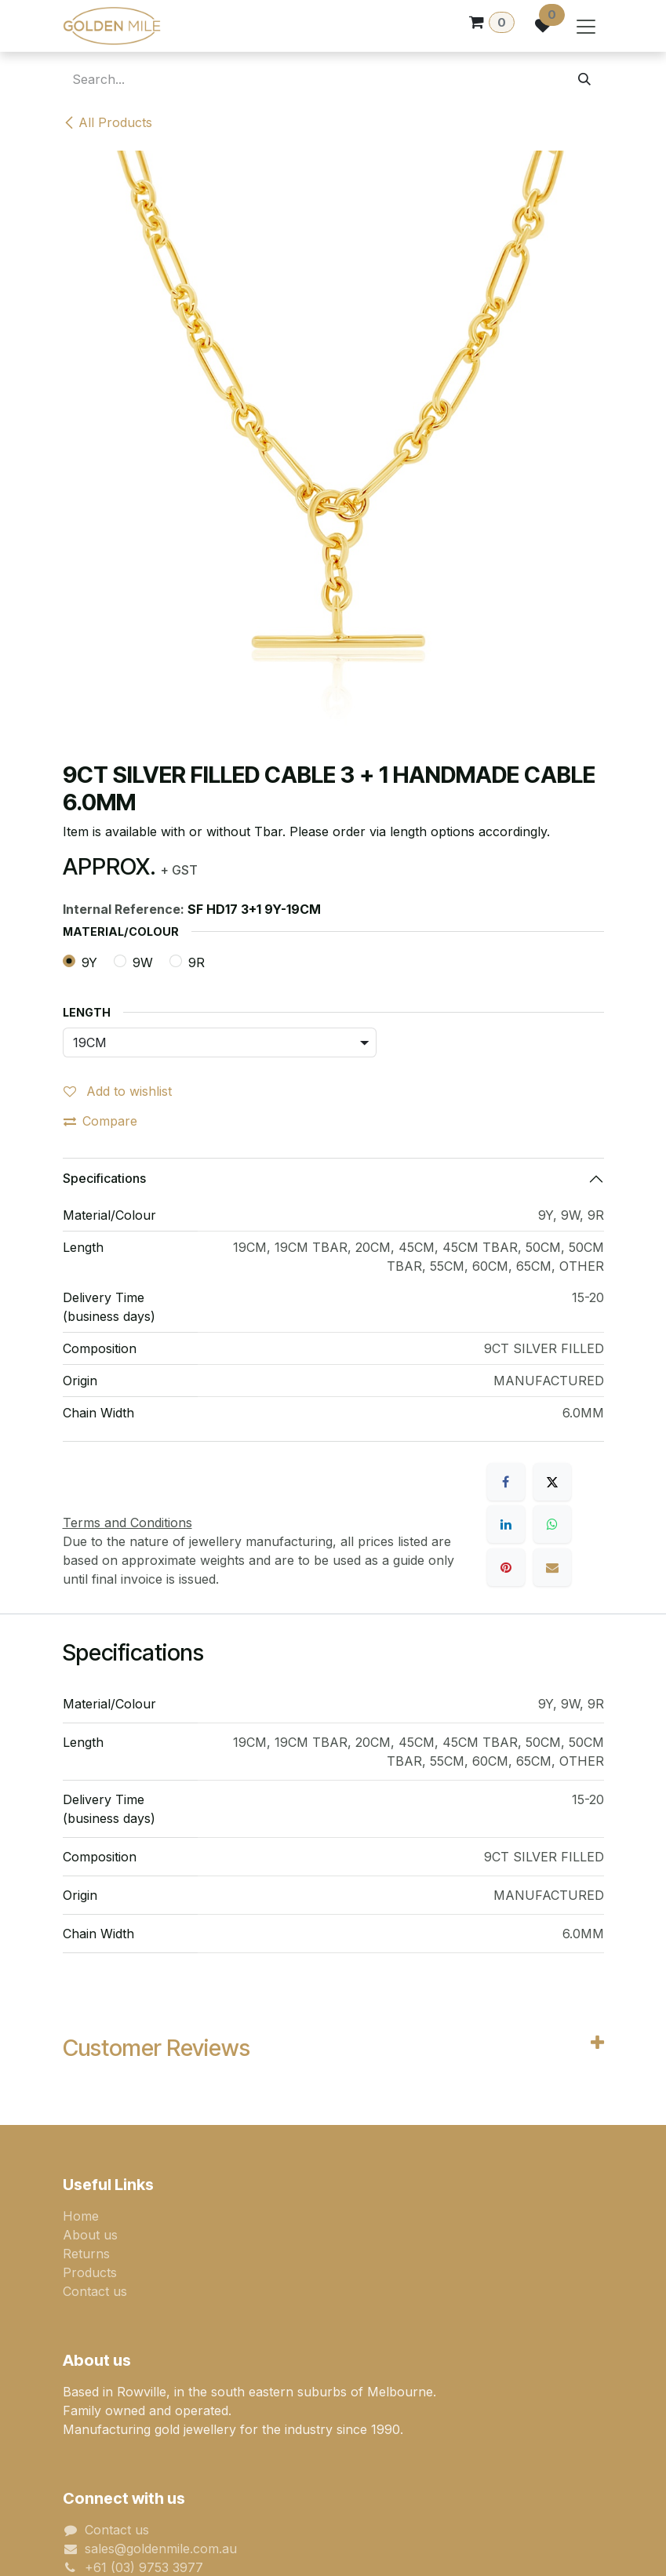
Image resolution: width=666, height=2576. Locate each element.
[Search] (584, 79)
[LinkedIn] (506, 1524)
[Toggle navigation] (586, 26)
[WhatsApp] (552, 1524)
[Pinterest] (506, 1567)
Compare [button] (100, 1121)
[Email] (552, 1567)
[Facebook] (506, 1482)
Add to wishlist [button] (118, 1091)
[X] (552, 1482)
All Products (107, 122)
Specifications (104, 1178)
